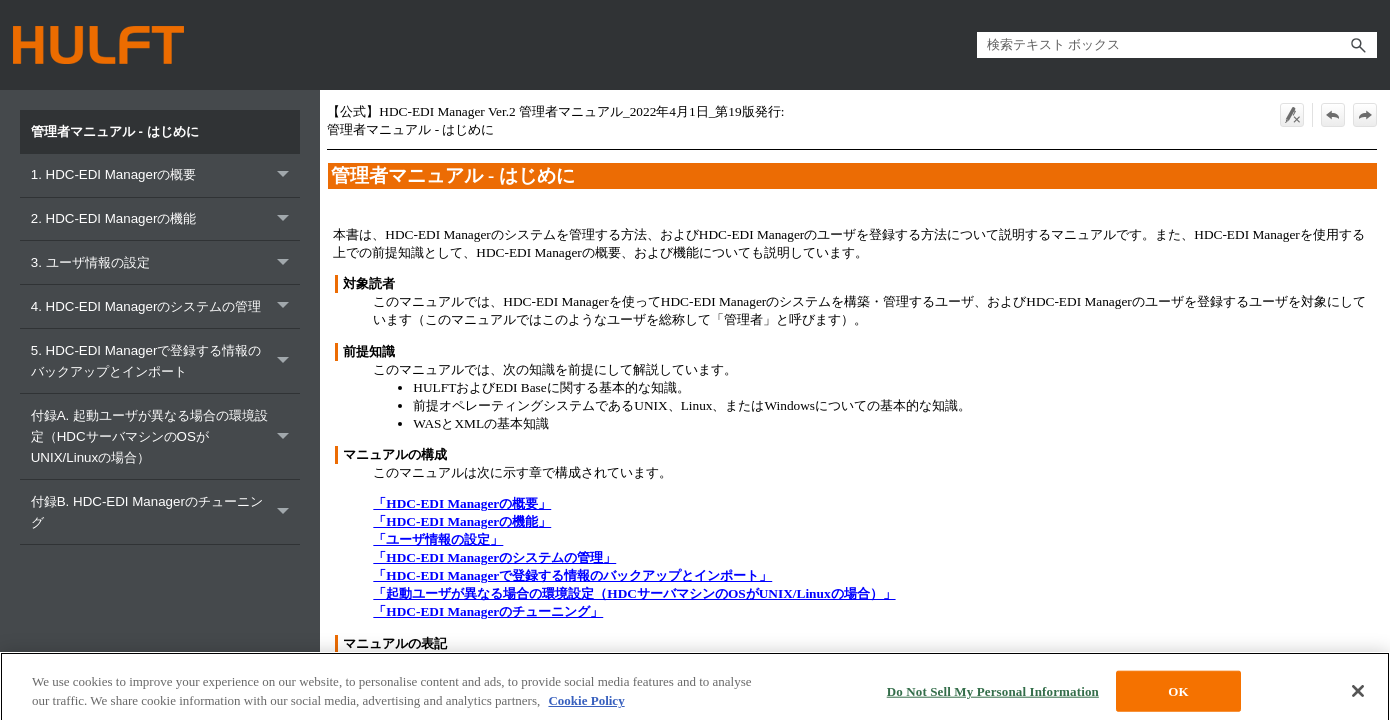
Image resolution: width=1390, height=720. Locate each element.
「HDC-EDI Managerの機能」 (462, 521)
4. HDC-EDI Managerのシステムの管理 (165, 306)
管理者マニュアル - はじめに (117, 131)
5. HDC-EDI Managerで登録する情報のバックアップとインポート (165, 361)
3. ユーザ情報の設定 (165, 262)
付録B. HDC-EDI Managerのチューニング (165, 512)
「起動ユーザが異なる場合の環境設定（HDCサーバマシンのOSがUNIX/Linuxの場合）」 (634, 593)
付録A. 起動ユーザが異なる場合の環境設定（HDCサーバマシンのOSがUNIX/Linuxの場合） (165, 436)
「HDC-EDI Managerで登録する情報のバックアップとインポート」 (572, 575)
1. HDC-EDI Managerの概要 (165, 175)
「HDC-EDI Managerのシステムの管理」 (494, 557)
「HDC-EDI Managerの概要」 (462, 503)
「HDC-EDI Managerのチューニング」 (488, 611)
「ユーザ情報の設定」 (438, 539)
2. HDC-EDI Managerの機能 (165, 219)
